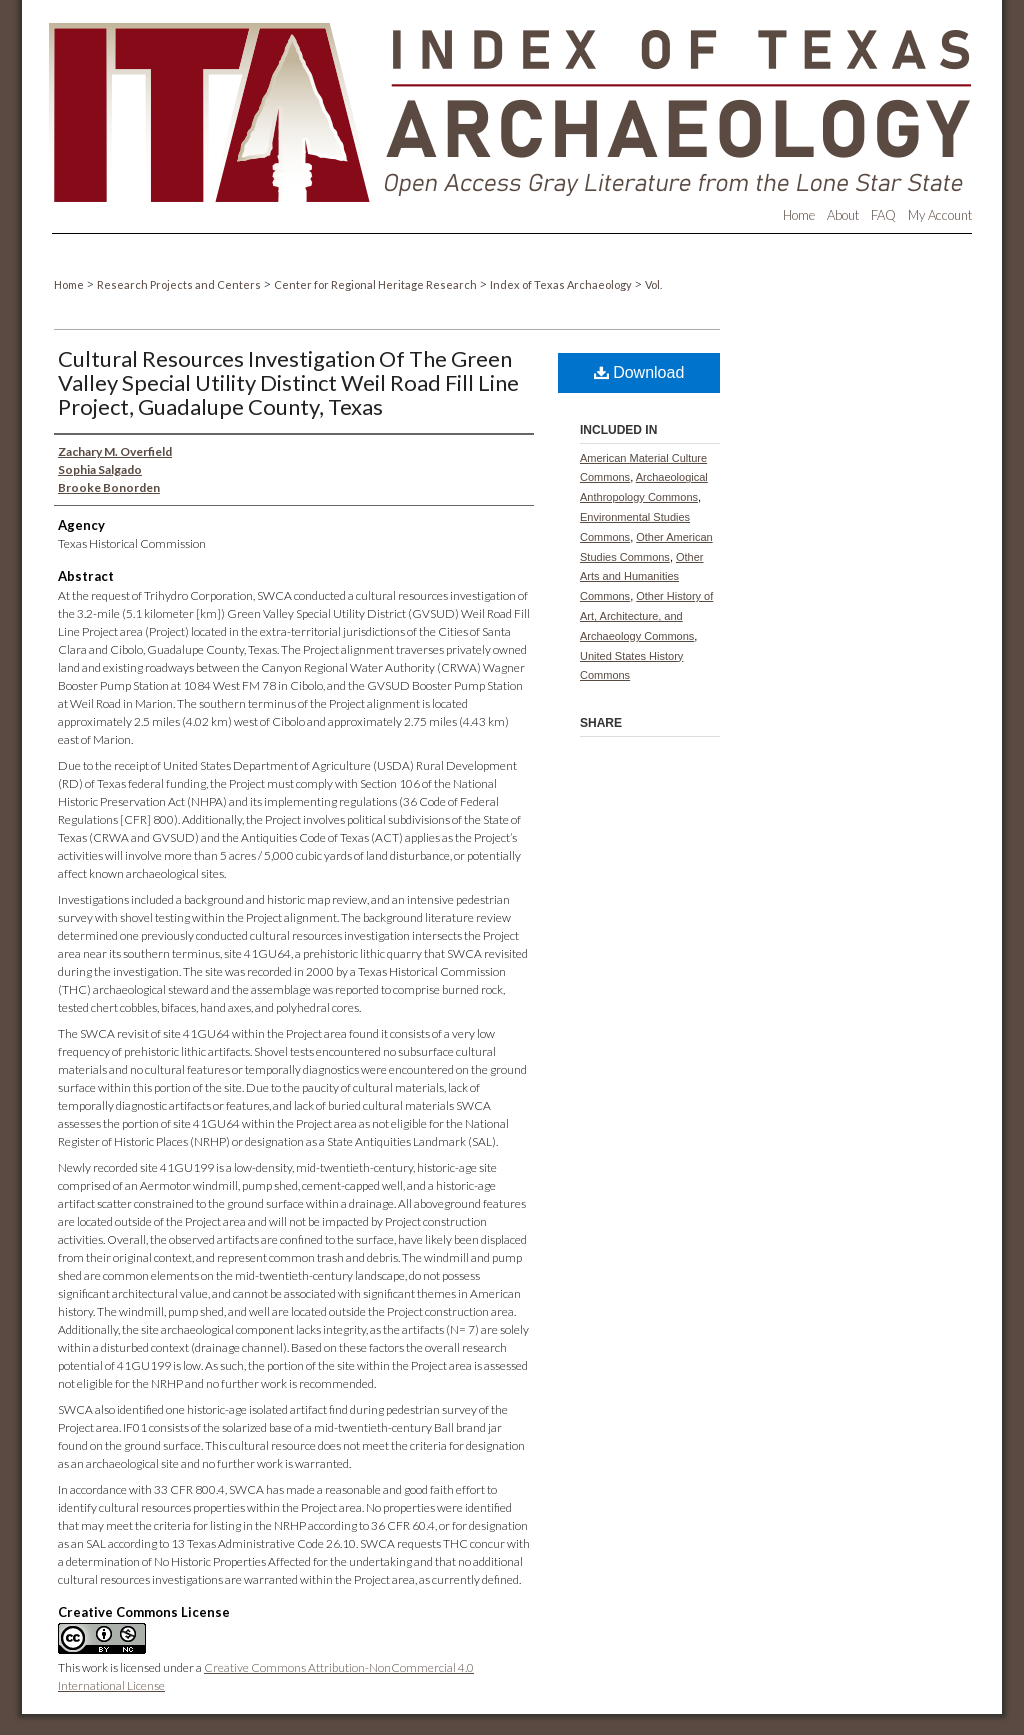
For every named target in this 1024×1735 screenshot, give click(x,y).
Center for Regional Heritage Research (376, 284)
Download (639, 372)
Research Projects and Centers (180, 284)
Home (70, 284)
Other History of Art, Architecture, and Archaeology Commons (646, 616)
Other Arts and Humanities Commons (642, 577)
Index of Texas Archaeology (562, 284)
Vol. (653, 284)
